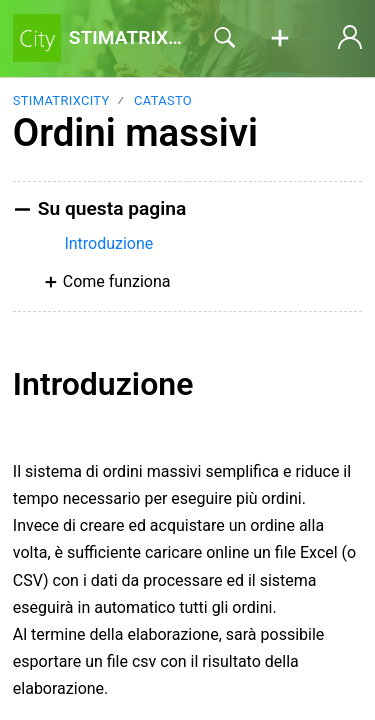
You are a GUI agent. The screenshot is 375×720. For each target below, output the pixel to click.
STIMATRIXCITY (61, 100)
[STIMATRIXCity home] (37, 38)
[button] (280, 39)
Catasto (163, 100)
